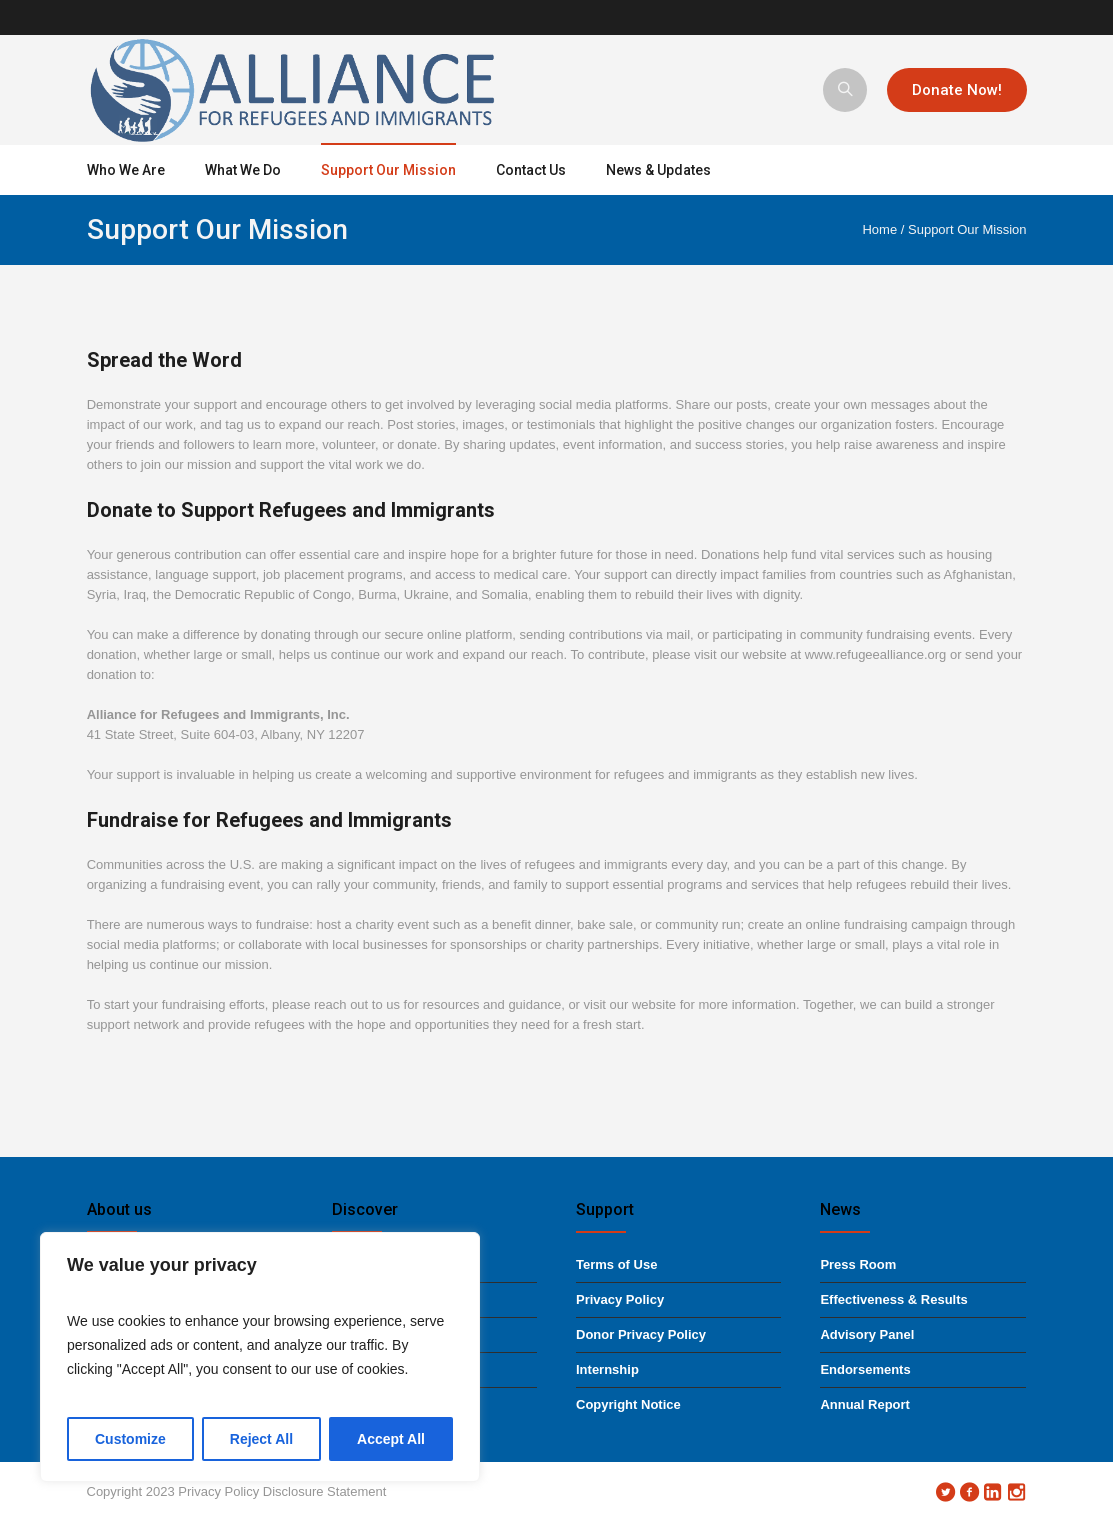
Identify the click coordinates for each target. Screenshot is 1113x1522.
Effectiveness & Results (893, 1299)
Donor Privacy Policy (641, 1334)
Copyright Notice (628, 1404)
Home (879, 229)
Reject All (261, 1439)
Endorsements (865, 1369)
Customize (130, 1439)
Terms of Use (616, 1264)
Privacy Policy (620, 1299)
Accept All (391, 1439)
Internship (607, 1369)
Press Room (858, 1264)
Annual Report (865, 1404)
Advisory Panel (867, 1334)
